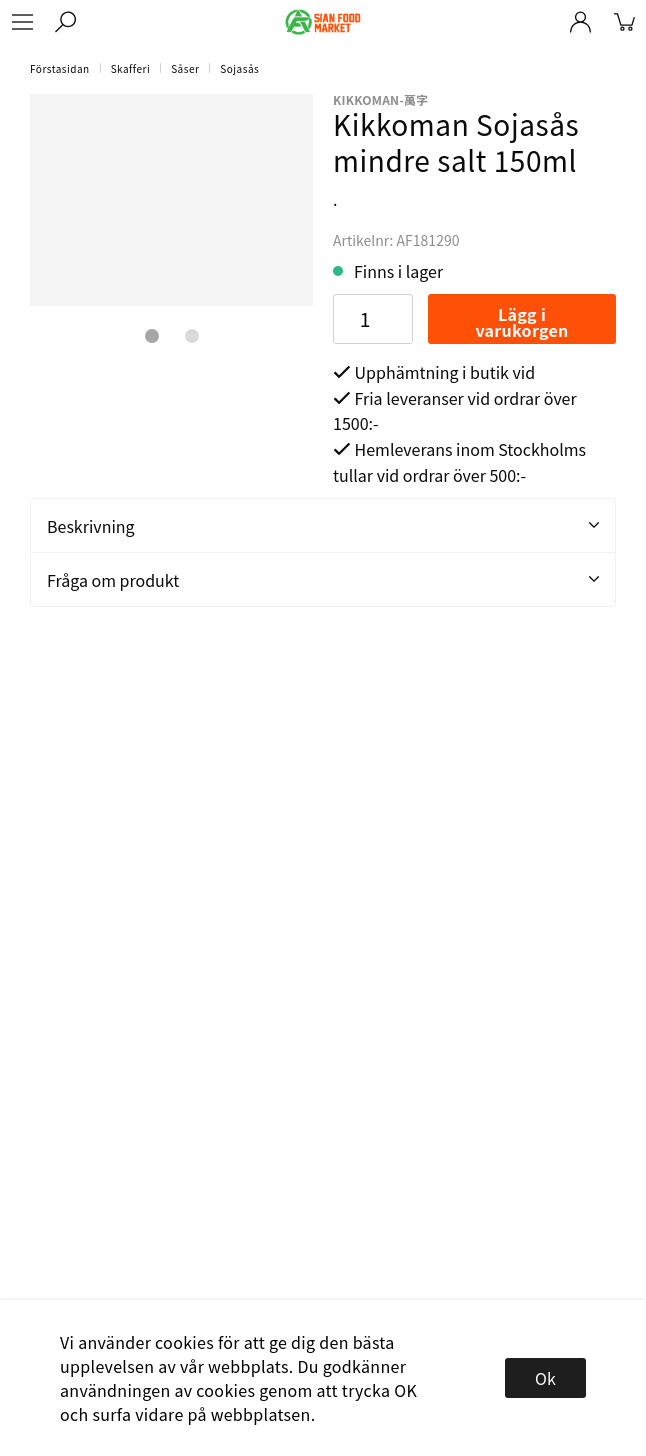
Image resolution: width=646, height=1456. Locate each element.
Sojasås (239, 68)
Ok (545, 1378)
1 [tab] (152, 336)
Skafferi (131, 68)
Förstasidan (60, 68)
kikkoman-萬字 (380, 99)
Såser (185, 68)
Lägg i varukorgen (521, 322)
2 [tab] (192, 336)
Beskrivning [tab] (323, 526)
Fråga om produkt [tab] (323, 580)
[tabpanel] (171, 200)
